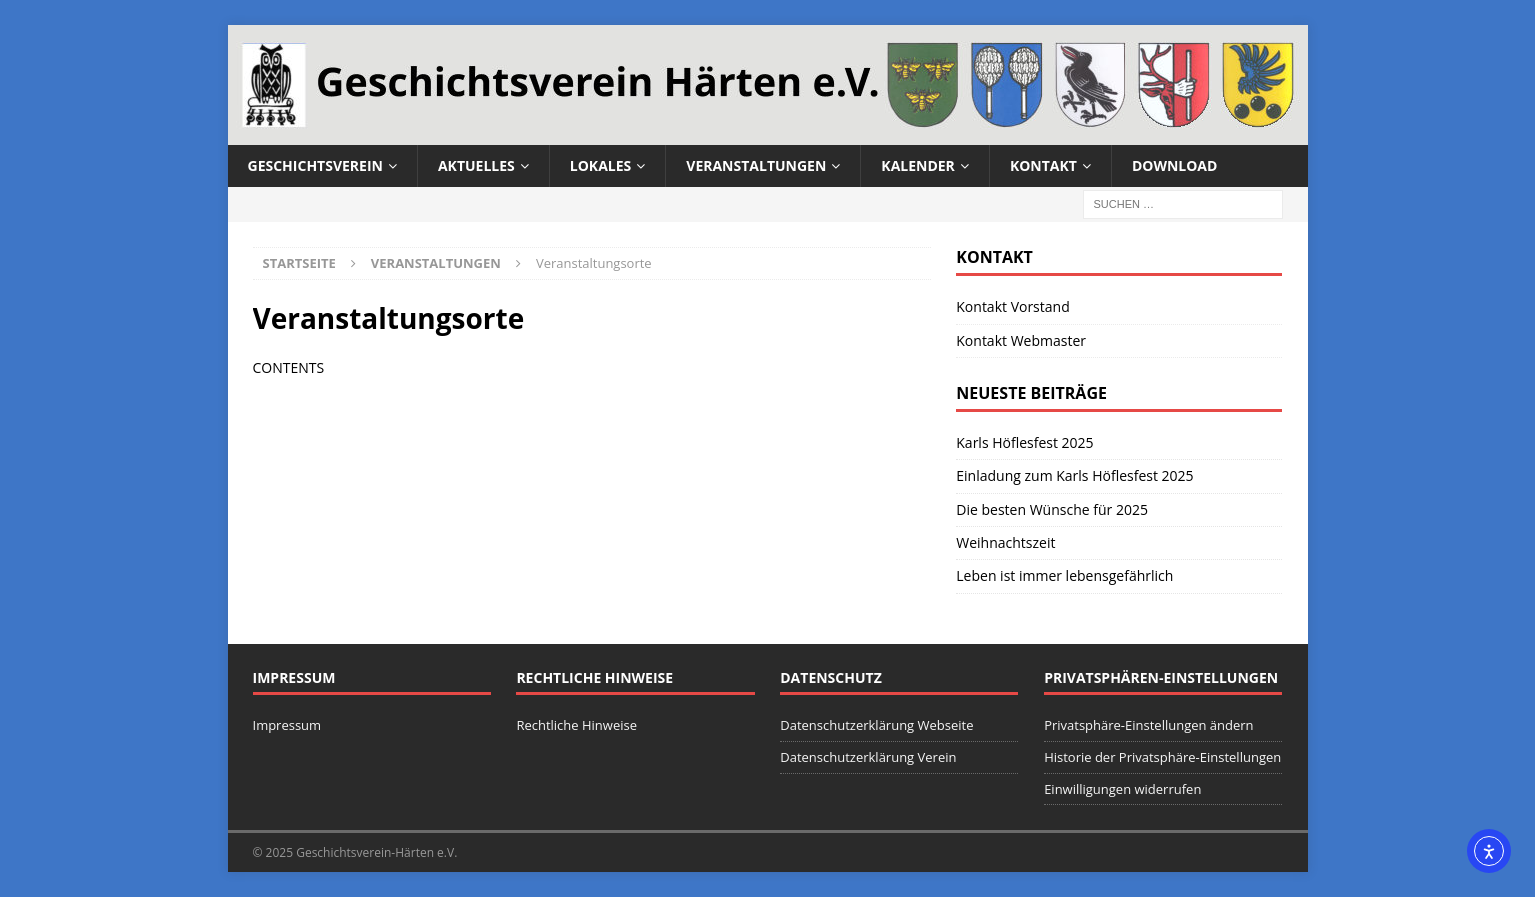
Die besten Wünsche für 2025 (1052, 509)
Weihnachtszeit (1005, 542)
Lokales (600, 165)
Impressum (287, 725)
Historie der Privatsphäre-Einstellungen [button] (1162, 757)
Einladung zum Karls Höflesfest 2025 (1074, 475)
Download (1175, 165)
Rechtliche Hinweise (576, 725)
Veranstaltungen (756, 165)
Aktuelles (476, 165)
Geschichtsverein (315, 165)
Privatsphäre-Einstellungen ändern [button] (1148, 725)
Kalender (918, 165)
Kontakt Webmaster (1021, 340)
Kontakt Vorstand (1012, 306)
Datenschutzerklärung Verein (868, 757)
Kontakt (1043, 165)
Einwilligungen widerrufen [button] (1122, 789)
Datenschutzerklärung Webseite (876, 725)
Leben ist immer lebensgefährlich (1064, 575)
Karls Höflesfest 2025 (1024, 442)
